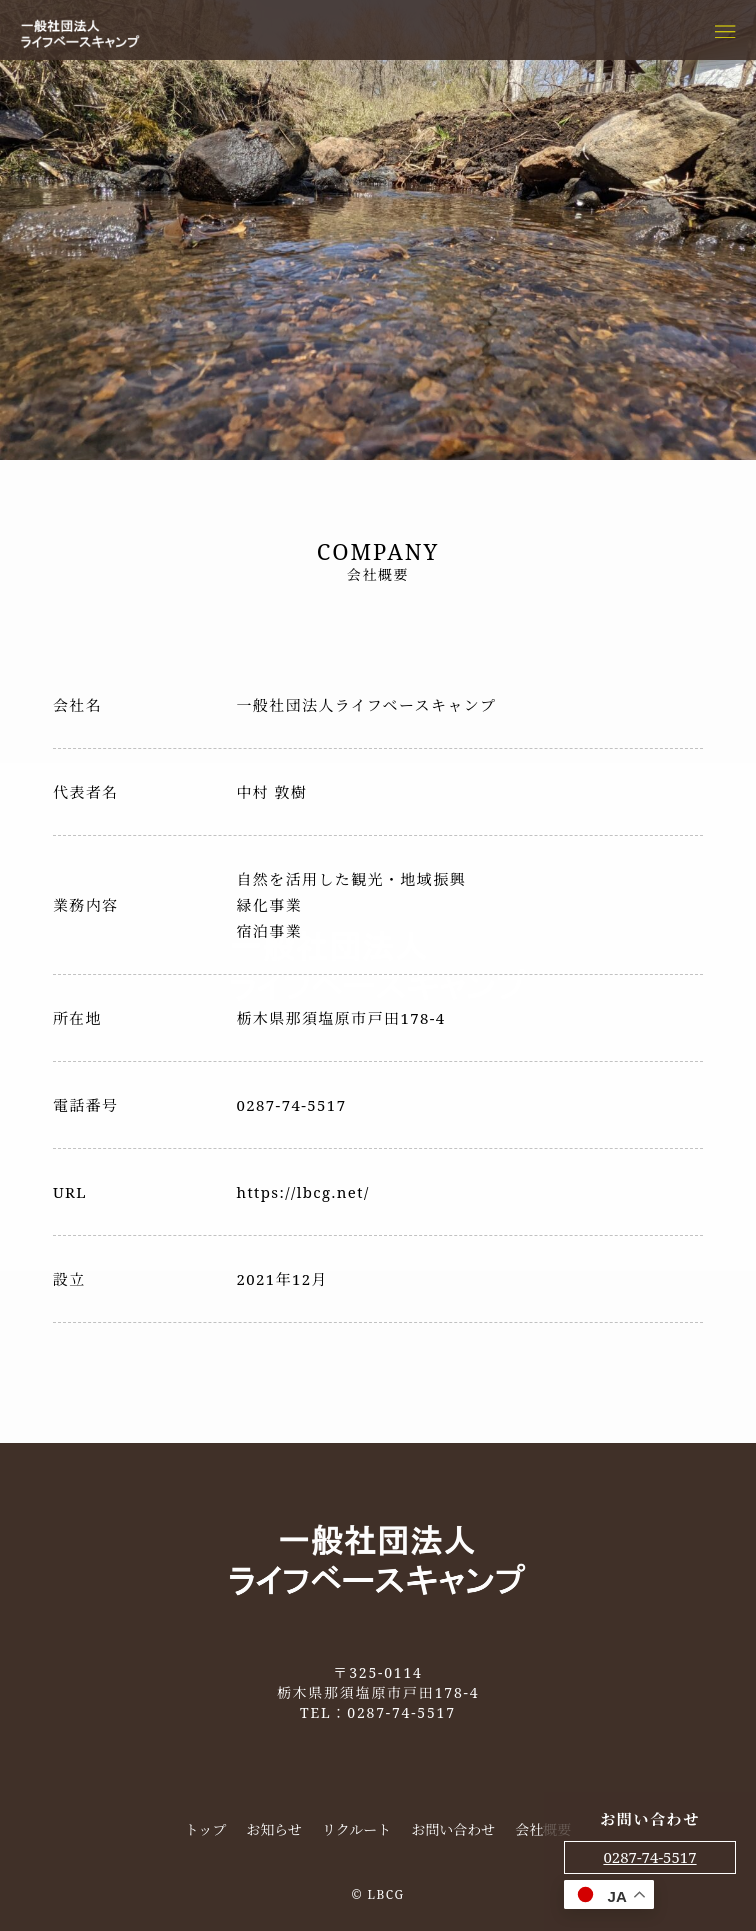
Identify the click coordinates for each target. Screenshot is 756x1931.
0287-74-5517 (649, 1857)
